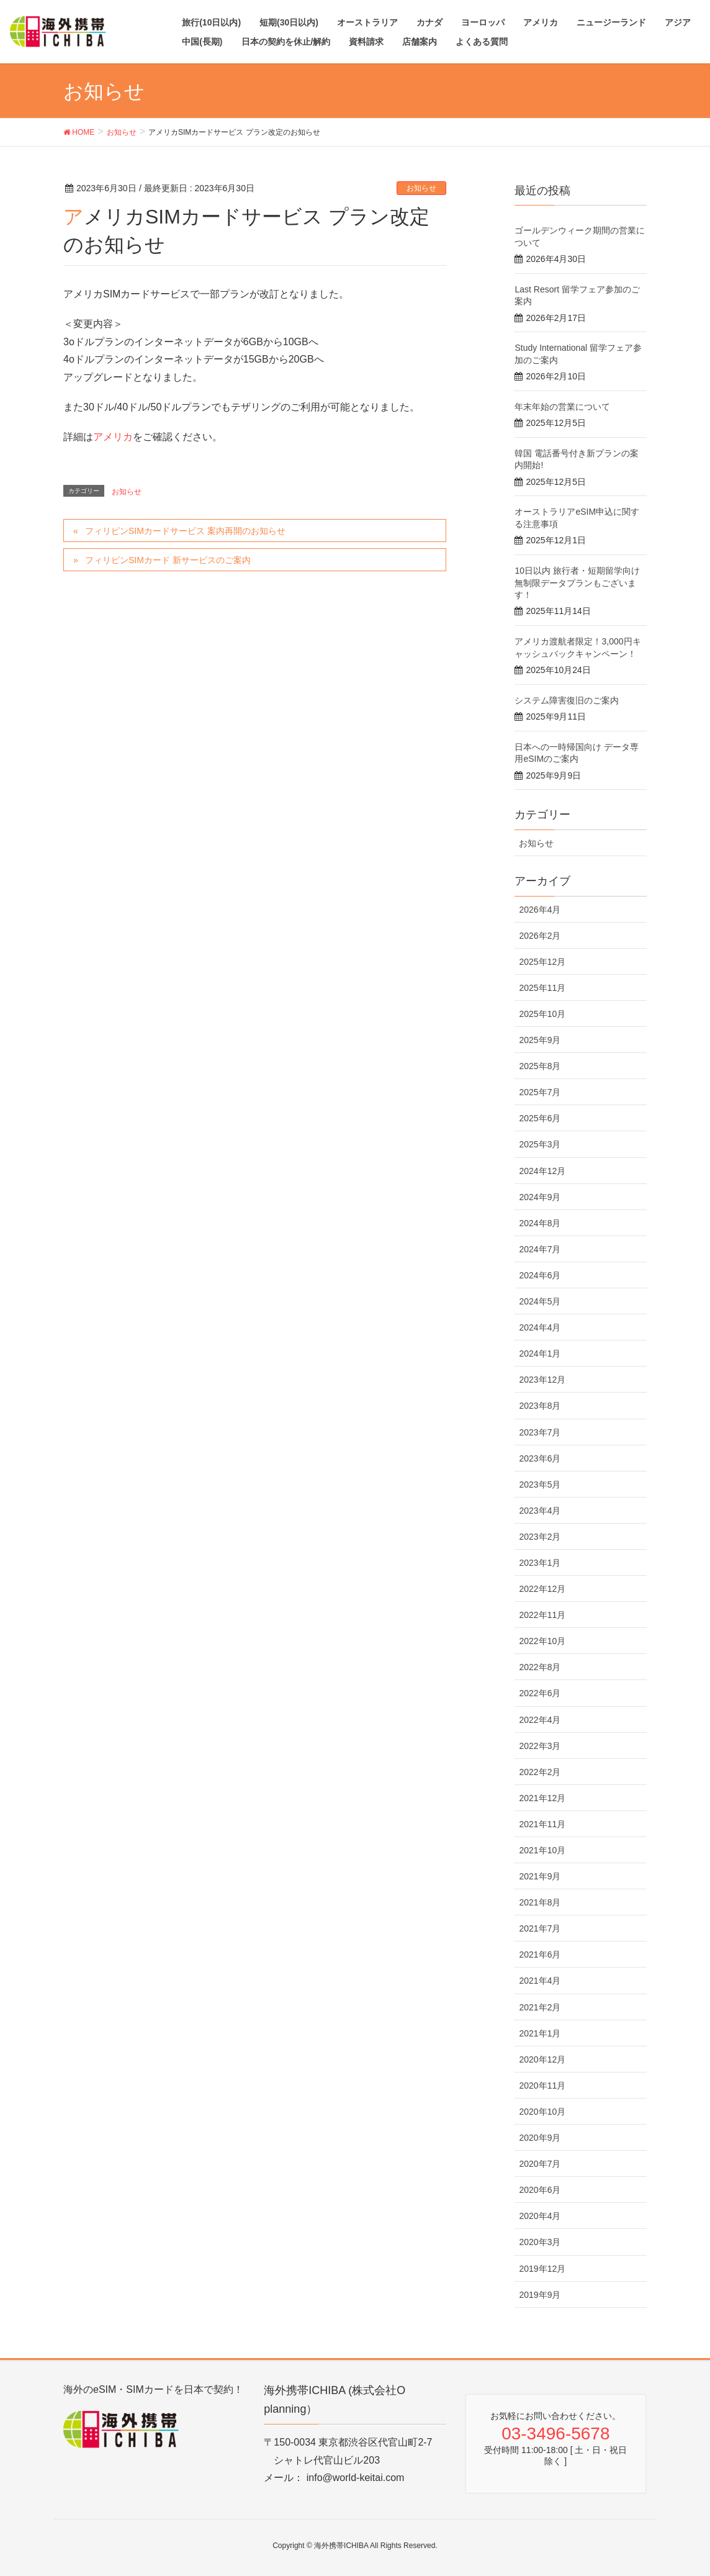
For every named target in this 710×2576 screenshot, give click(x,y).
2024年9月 (539, 1197)
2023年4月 (539, 1511)
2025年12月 (542, 962)
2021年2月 (539, 2007)
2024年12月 (542, 1171)
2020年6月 (539, 2190)
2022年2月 (539, 1772)
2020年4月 (539, 2216)
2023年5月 (539, 1484)
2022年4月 (539, 1720)
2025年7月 (539, 1092)
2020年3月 (539, 2242)
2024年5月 (539, 1301)
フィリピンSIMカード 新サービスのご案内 (168, 560)
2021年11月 (542, 1824)
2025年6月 (539, 1118)
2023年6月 (539, 1458)
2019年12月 (542, 2269)
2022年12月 (542, 1589)
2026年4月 (539, 910)
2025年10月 (542, 1014)
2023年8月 (539, 1406)
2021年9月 (539, 1876)
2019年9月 (539, 2295)
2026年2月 (539, 936)
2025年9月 (539, 1040)
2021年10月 (542, 1850)
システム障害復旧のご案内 (567, 700)
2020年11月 (542, 2085)
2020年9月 (539, 2138)
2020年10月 (542, 2112)
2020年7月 (539, 2164)
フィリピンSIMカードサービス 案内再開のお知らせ (185, 531)
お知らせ (421, 188)
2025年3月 (539, 1144)
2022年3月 (539, 1746)
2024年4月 (539, 1327)
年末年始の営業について (562, 407)
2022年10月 (542, 1641)
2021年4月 (539, 1981)
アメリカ (113, 437)
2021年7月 (539, 1928)
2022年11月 (542, 1615)
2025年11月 (542, 988)
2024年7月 (539, 1249)
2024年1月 (539, 1353)
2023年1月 (539, 1563)
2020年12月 (542, 2059)
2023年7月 (539, 1432)
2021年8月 (539, 1902)
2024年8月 (539, 1223)
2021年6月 (539, 1954)
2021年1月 (539, 2033)
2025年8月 (539, 1066)
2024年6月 (539, 1275)
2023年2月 (539, 1537)
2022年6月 (539, 1693)
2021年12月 (542, 1798)
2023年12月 (542, 1380)
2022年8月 (539, 1667)
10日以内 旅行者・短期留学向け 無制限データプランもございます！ (577, 583)
